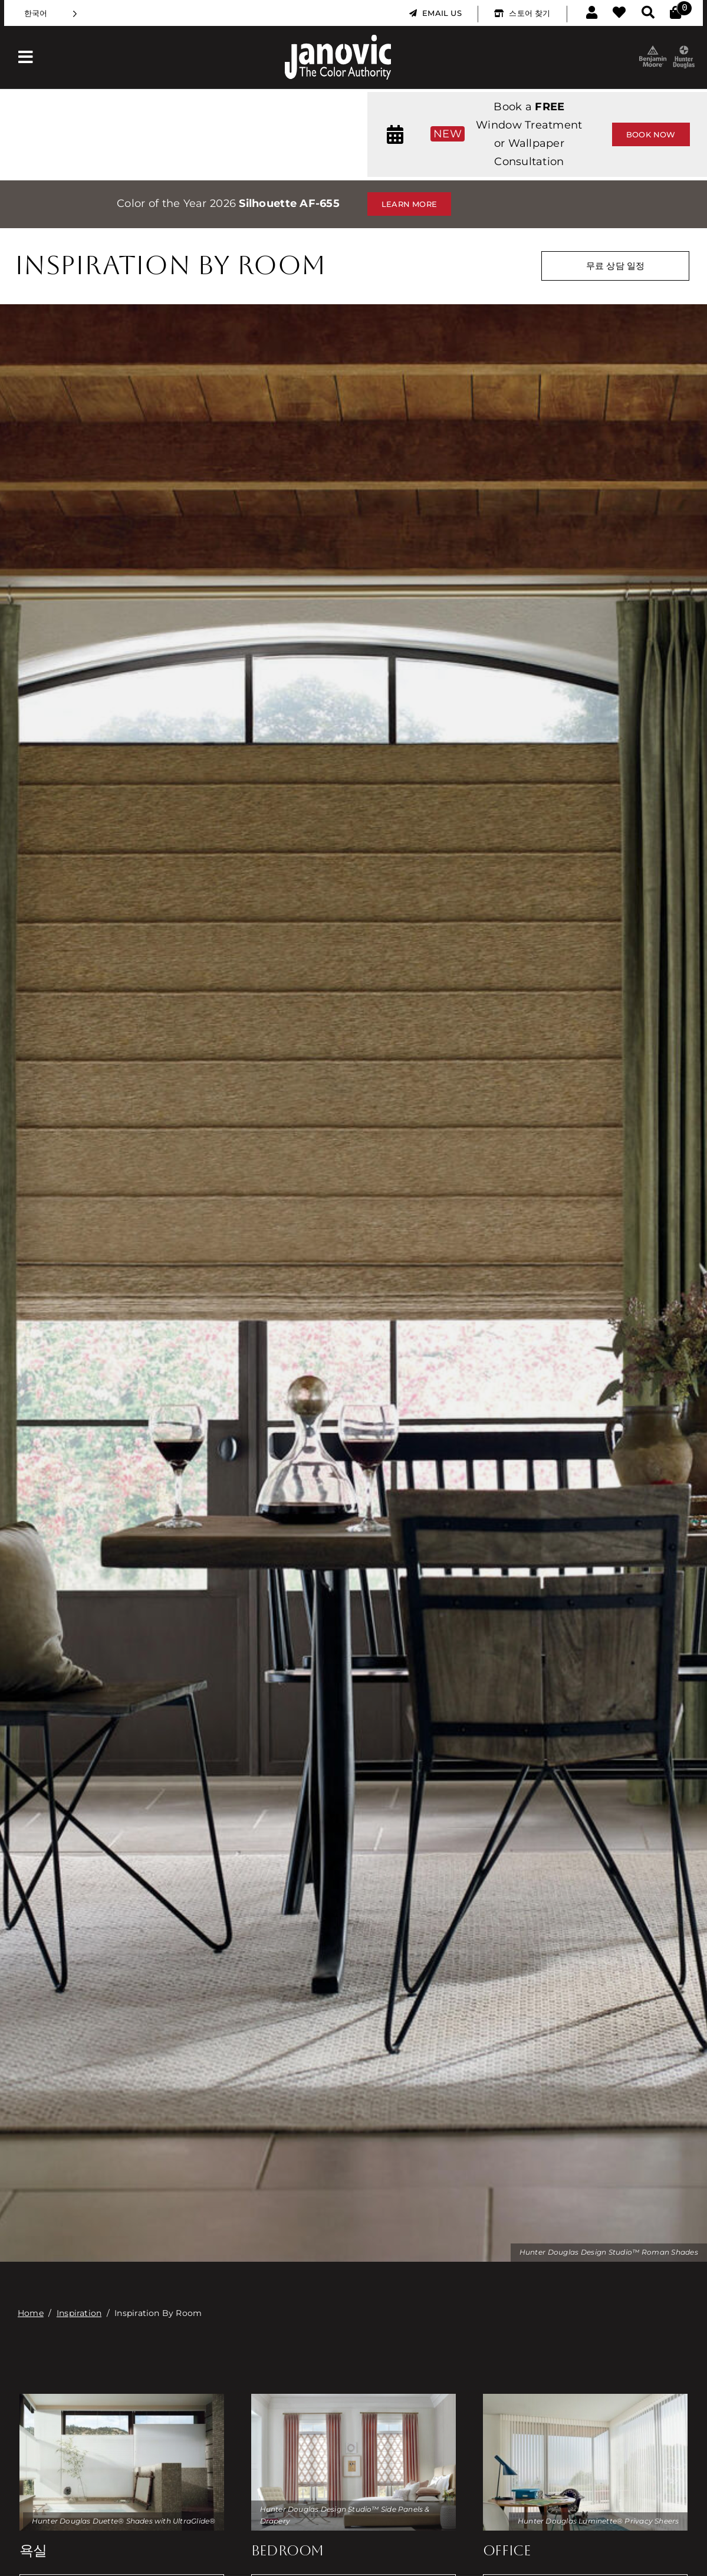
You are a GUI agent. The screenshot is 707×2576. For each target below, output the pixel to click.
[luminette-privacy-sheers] (585, 2399)
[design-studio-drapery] (353, 2399)
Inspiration (79, 2313)
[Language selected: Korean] (50, 13)
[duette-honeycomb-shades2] (122, 2399)
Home (31, 2313)
